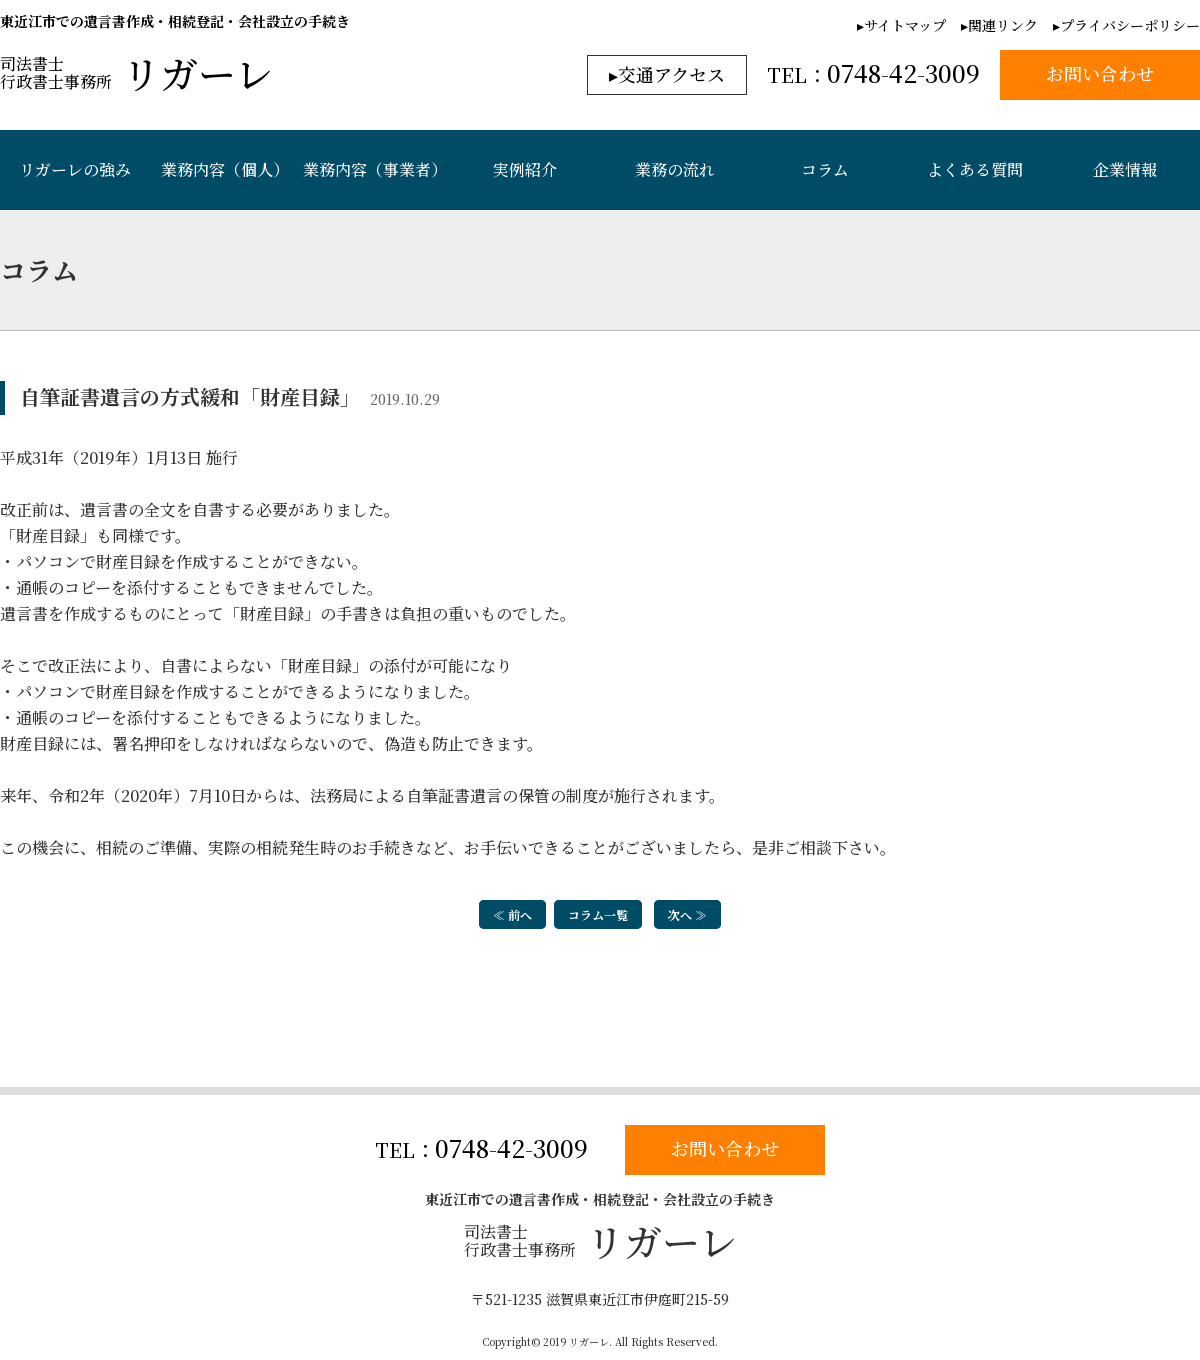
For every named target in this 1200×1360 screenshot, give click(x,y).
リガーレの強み (75, 169)
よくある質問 (975, 169)
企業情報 (1125, 169)
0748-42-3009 (511, 1148)
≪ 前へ (512, 914)
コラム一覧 (598, 914)
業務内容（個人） (225, 169)
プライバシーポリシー (1130, 25)
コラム (825, 169)
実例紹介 (525, 169)
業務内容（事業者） (375, 169)
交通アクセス (671, 74)
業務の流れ (675, 169)
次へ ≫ (687, 914)
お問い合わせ (725, 1149)
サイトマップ (905, 25)
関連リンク (1003, 25)
